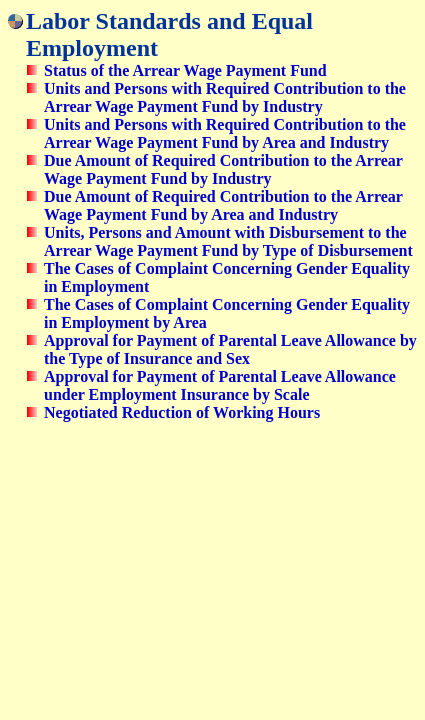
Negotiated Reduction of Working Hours (182, 412)
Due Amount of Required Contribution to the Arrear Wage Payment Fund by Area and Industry (223, 205)
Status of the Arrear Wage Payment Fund (185, 70)
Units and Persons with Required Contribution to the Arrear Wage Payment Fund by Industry (225, 97)
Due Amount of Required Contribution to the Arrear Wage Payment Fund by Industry (223, 169)
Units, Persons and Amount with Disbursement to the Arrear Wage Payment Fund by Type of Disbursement (228, 241)
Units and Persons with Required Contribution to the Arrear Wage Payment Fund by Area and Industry (225, 133)
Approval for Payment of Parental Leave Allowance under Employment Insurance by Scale (220, 385)
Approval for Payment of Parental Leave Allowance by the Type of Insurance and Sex (230, 349)
